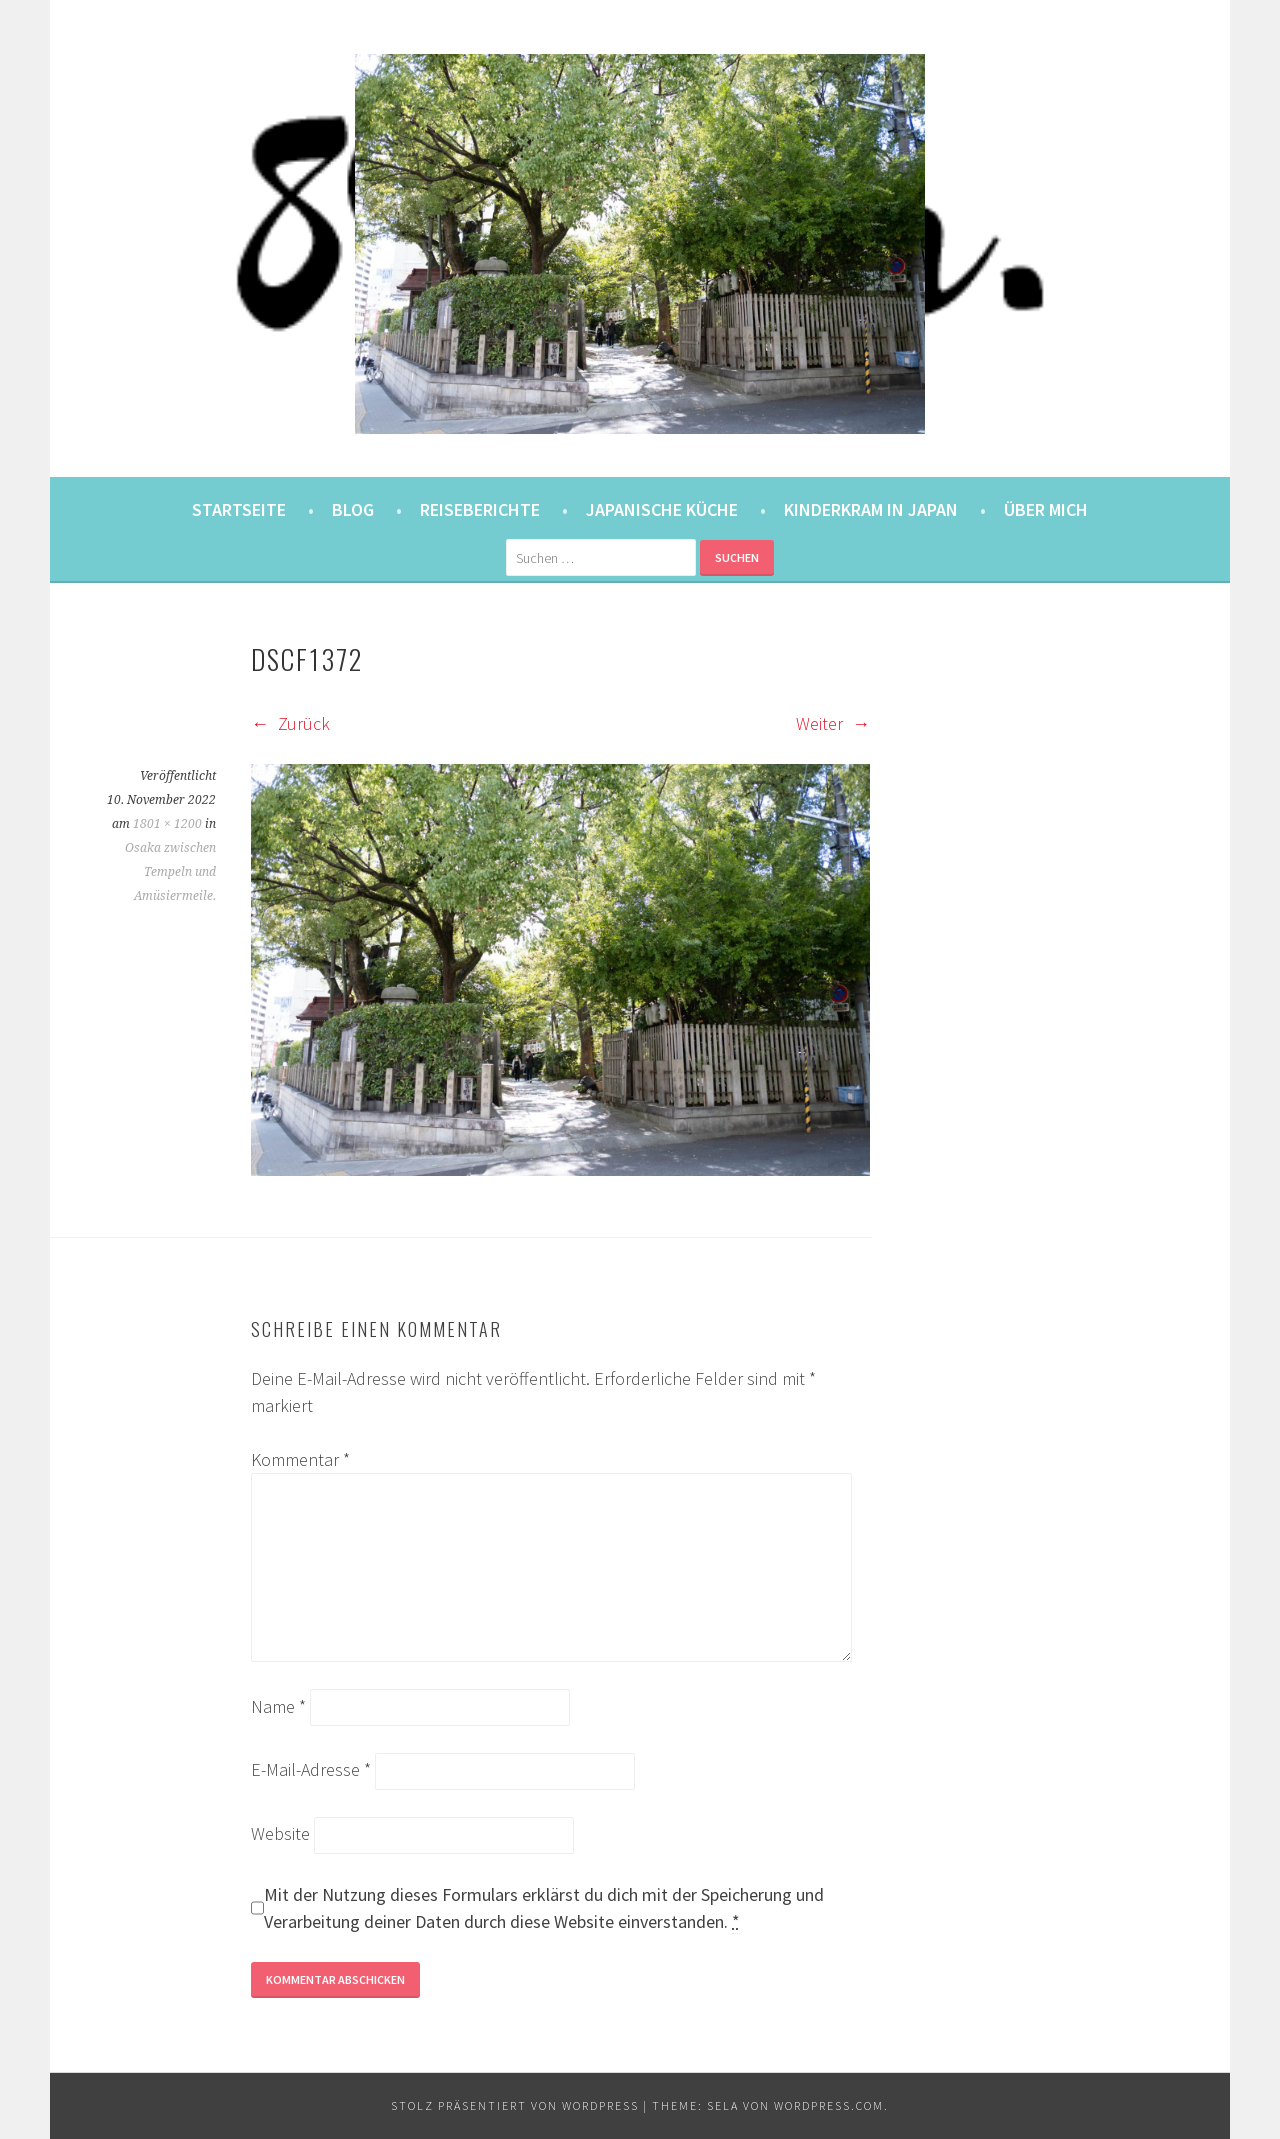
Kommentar (300, 1459)
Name (278, 1706)
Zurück (290, 723)
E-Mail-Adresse (311, 1769)
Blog (353, 509)
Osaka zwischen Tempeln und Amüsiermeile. (170, 872)
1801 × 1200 (167, 824)
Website (280, 1833)
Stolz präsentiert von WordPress (515, 2105)
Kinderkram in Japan (871, 509)
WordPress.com (829, 2105)
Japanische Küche (662, 509)
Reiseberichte (480, 509)
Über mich (1046, 509)
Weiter (833, 723)
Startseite (239, 509)
